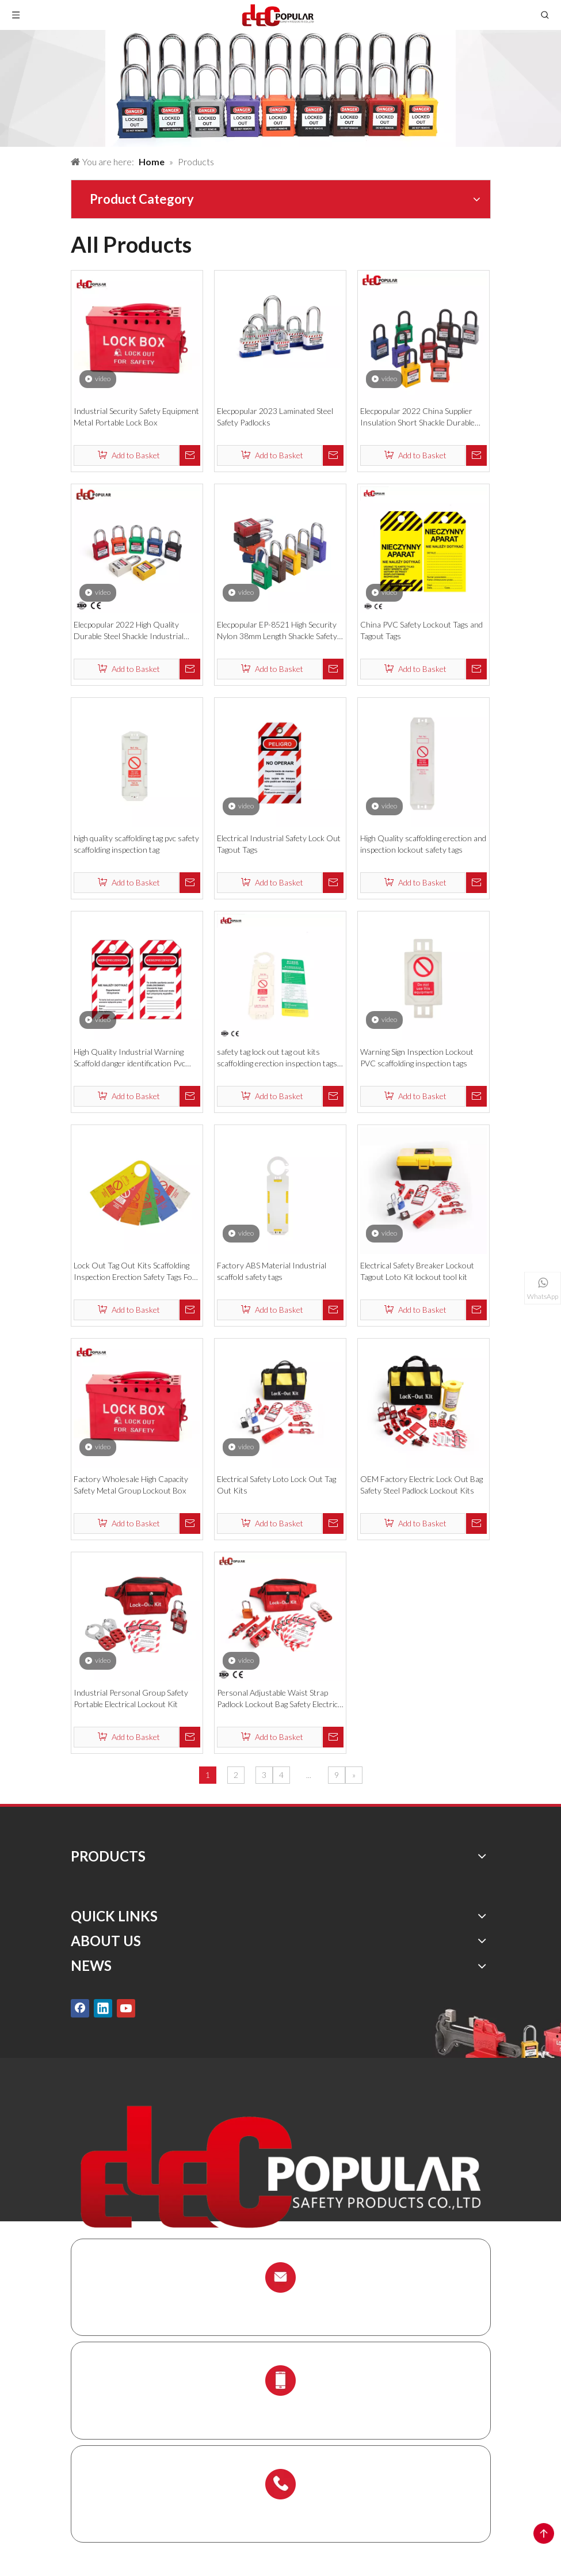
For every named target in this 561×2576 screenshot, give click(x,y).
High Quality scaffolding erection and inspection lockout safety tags (423, 843)
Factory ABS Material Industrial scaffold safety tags (271, 1271)
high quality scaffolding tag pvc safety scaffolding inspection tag (136, 843)
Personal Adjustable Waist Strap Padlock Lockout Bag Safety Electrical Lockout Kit (280, 1699)
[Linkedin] (103, 2008)
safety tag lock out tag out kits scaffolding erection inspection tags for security (277, 1058)
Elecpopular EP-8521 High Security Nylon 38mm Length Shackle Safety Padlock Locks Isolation (277, 631)
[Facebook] (80, 2008)
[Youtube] (126, 2008)
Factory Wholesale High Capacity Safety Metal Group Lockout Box (131, 1484)
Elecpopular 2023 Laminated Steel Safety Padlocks (275, 416)
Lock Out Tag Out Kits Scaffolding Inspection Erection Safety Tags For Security (135, 1271)
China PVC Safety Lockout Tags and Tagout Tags (421, 630)
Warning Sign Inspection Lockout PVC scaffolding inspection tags (417, 1057)
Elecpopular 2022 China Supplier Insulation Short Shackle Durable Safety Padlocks (417, 417)
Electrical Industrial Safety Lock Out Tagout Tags (279, 843)
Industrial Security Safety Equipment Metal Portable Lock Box (136, 416)
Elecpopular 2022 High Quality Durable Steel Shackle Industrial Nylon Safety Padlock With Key (129, 631)
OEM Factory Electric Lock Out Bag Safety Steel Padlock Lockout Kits (421, 1484)
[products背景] (280, 88)
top (543, 2533)
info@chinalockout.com (280, 2304)
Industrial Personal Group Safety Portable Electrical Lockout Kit (131, 1698)
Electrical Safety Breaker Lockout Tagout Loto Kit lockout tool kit (417, 1271)
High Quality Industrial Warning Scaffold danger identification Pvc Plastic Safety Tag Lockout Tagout (131, 1058)
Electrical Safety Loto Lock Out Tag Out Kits (276, 1484)
